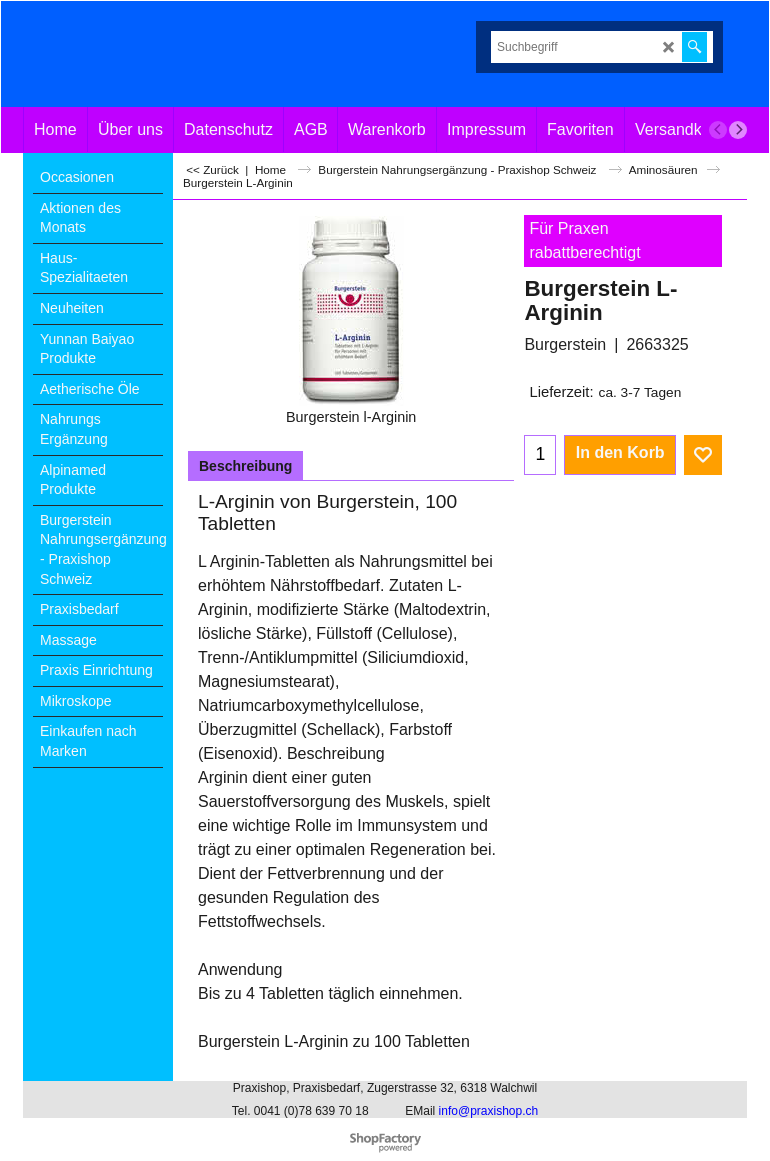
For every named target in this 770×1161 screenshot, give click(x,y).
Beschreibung (245, 466)
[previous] (718, 130)
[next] (738, 130)
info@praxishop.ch (489, 1111)
